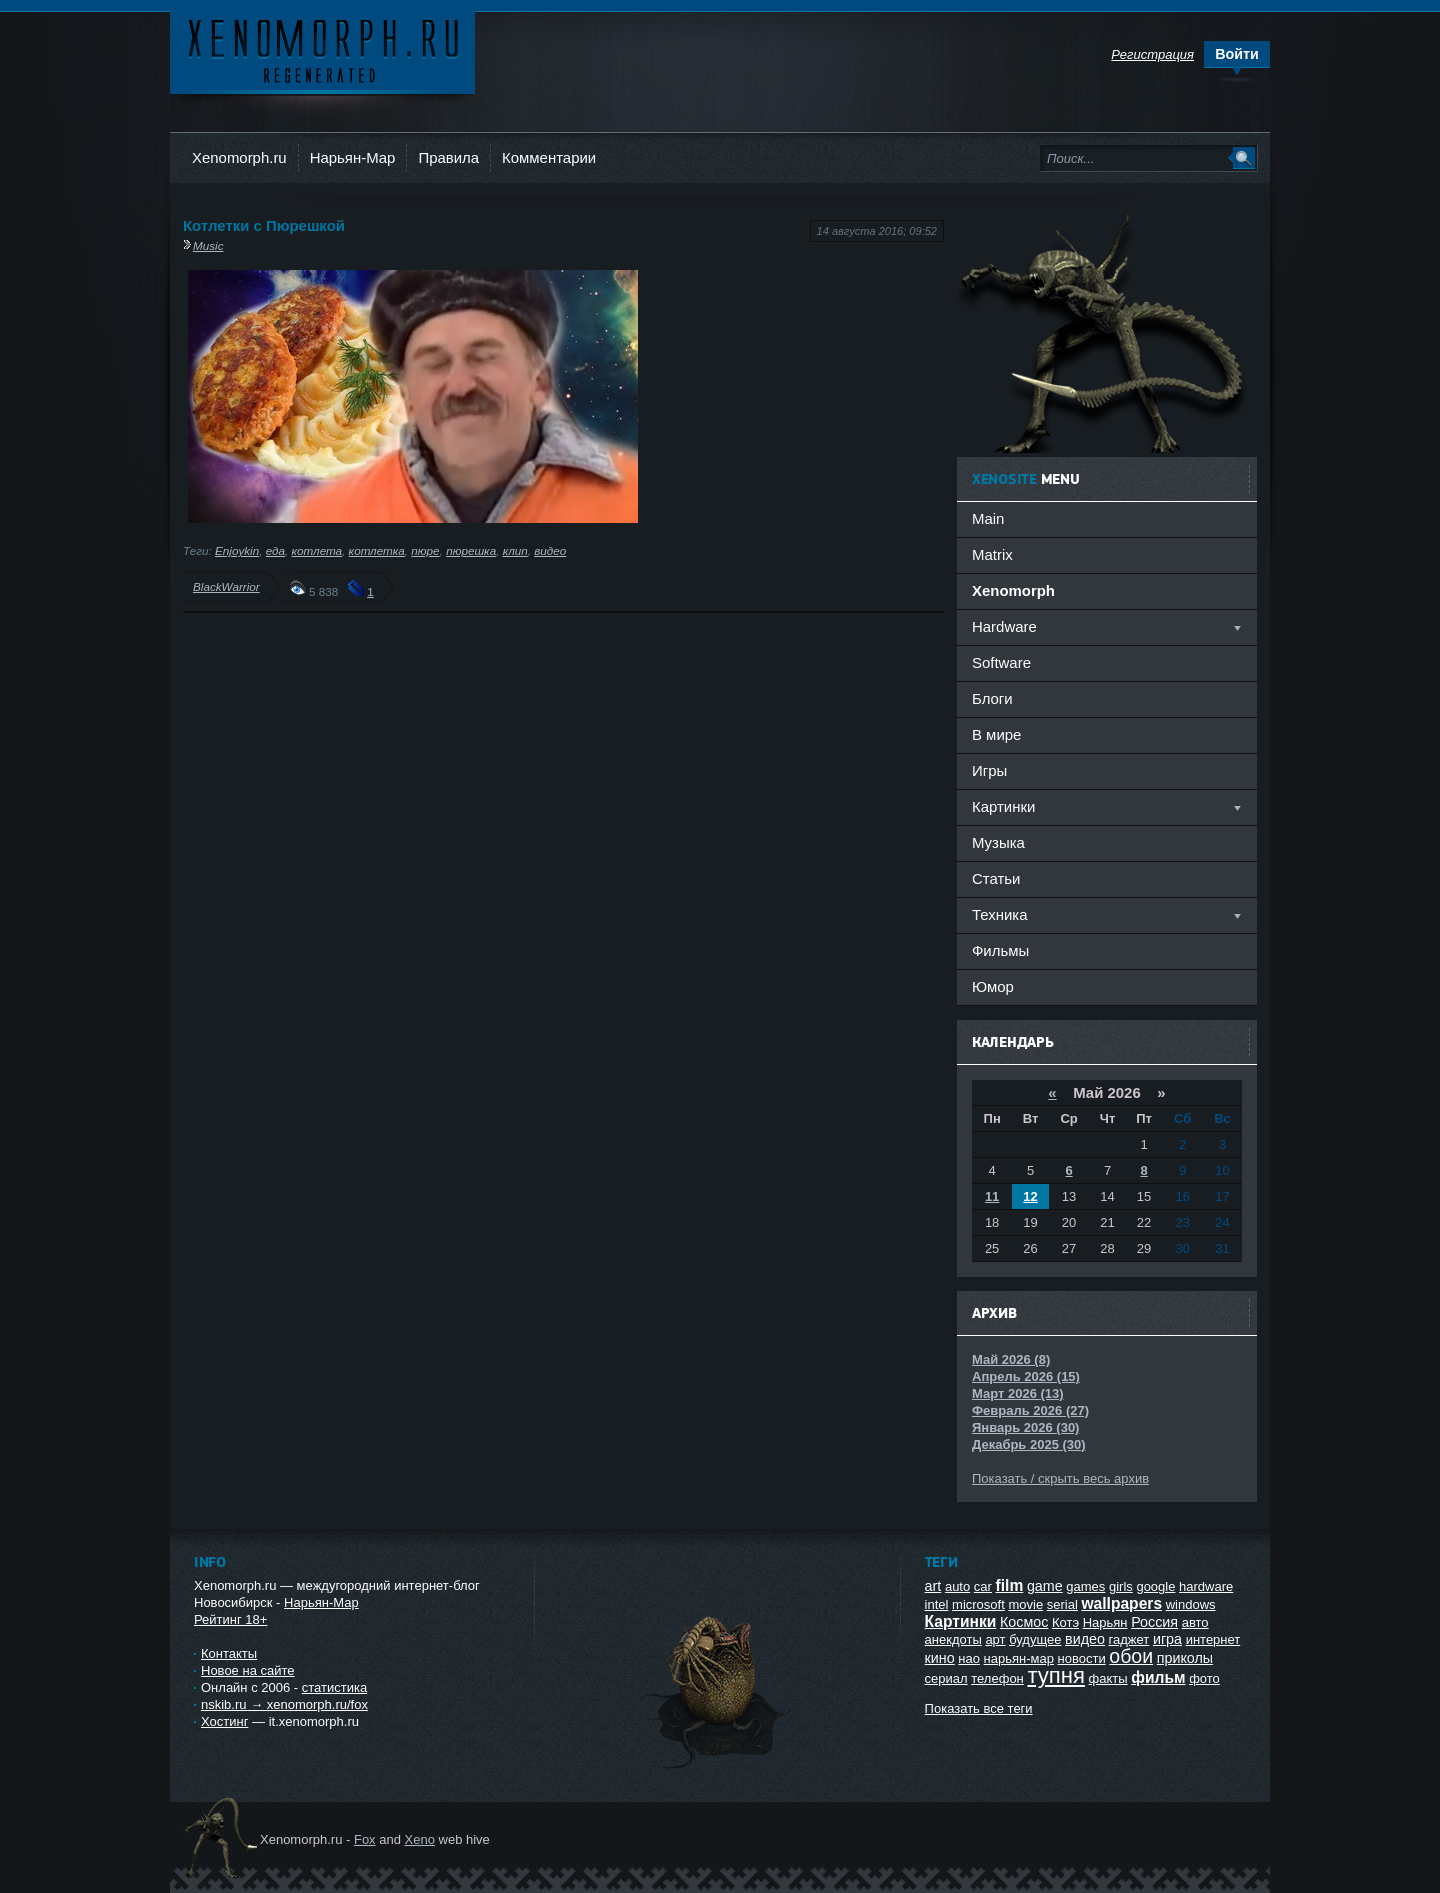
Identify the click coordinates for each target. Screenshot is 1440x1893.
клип (515, 550)
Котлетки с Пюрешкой (264, 225)
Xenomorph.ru (239, 157)
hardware (1206, 1586)
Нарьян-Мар (353, 157)
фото (1204, 1678)
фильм (1158, 1677)
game (1045, 1586)
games (1085, 1586)
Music (208, 245)
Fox (365, 1839)
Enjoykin (237, 550)
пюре (425, 550)
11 (992, 1196)
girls (1121, 1586)
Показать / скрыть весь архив (1060, 1478)
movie (1025, 1604)
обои (1131, 1656)
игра (1167, 1639)
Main (988, 518)
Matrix (992, 554)
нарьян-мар (1019, 1658)
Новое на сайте (248, 1670)
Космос (1024, 1622)
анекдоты (953, 1639)
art (933, 1586)
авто (1195, 1622)
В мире (996, 734)
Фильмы (1000, 950)
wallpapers (1121, 1603)
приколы (1185, 1658)
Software (1001, 662)
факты (1108, 1678)
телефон (997, 1678)
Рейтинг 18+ (230, 1619)
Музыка (998, 842)
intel (937, 1604)
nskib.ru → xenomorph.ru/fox (284, 1704)
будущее (1035, 1639)
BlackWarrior (226, 586)
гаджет (1129, 1639)
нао (969, 1658)
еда (275, 550)
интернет (1213, 1639)
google (1155, 1586)
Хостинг (224, 1721)
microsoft (978, 1604)
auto (957, 1586)
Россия (1154, 1622)
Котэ (1065, 1622)
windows (1191, 1604)
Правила (448, 157)
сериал (946, 1678)
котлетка (377, 550)
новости (1082, 1658)
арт (995, 1639)
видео (550, 550)
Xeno (420, 1839)
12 (1030, 1196)
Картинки (961, 1621)
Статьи (996, 878)
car (983, 1586)
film (1010, 1585)
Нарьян (1105, 1622)
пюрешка (471, 550)
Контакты (229, 1653)
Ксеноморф (322, 49)
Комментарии (549, 157)
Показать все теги (979, 1708)
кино (940, 1658)
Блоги (992, 698)
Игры (989, 770)
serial (1062, 1604)
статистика (334, 1687)
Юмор (993, 986)
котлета (317, 550)
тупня (1056, 1675)
